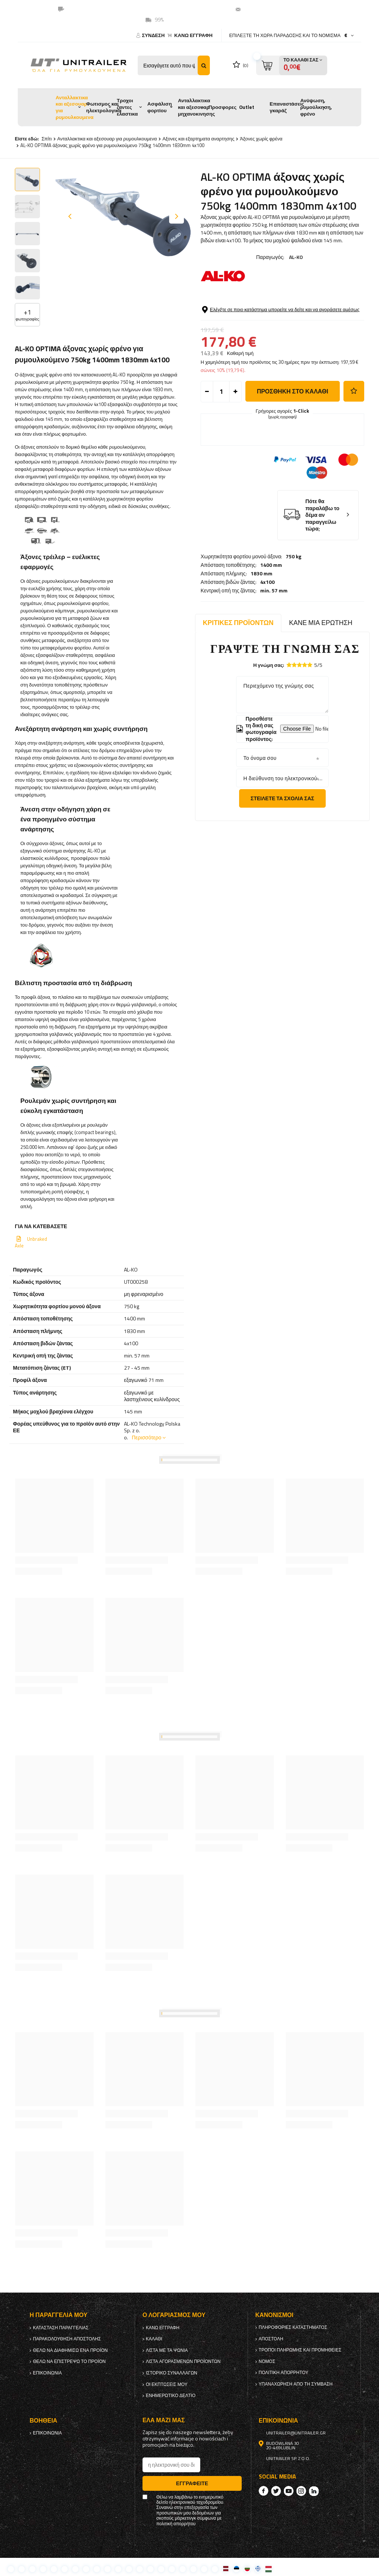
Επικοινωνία (47, 2373)
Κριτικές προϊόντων (238, 623)
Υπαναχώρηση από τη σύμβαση (296, 2384)
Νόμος (267, 2361)
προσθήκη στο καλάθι (292, 447)
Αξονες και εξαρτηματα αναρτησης (198, 138)
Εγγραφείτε (192, 2483)
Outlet (246, 107)
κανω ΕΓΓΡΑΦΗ (193, 35)
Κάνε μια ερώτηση (320, 623)
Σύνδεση (154, 35)
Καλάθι (154, 2339)
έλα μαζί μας (163, 2420)
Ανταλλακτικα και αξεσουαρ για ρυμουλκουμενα (74, 107)
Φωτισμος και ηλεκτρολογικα (103, 107)
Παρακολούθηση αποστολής (67, 2339)
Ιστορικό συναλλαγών (171, 2373)
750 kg (293, 307)
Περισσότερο (146, 1437)
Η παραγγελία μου (58, 2315)
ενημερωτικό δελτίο (170, 2395)
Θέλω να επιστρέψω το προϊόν (69, 2361)
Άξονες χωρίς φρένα (261, 138)
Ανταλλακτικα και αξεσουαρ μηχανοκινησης (196, 107)
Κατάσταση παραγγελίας (60, 2328)
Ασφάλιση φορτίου (159, 107)
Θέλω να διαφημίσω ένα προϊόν (70, 2350)
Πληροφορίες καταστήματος (293, 2327)
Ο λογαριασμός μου (173, 2315)
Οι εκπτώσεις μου (167, 2384)
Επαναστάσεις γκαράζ (287, 107)
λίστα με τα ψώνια (167, 2350)
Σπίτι (46, 138)
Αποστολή (271, 2339)
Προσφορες (222, 107)
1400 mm (271, 315)
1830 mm (261, 324)
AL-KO (296, 257)
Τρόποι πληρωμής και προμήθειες (300, 2350)
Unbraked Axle (31, 1242)
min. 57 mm (274, 341)
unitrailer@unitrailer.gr (273, 9)
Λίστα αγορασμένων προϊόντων (183, 2361)
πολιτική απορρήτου (283, 2372)
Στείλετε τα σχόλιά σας (282, 798)
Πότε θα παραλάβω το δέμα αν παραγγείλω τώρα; (322, 571)
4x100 (267, 332)
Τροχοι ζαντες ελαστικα (127, 107)
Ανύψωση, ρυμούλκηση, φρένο (316, 107)
